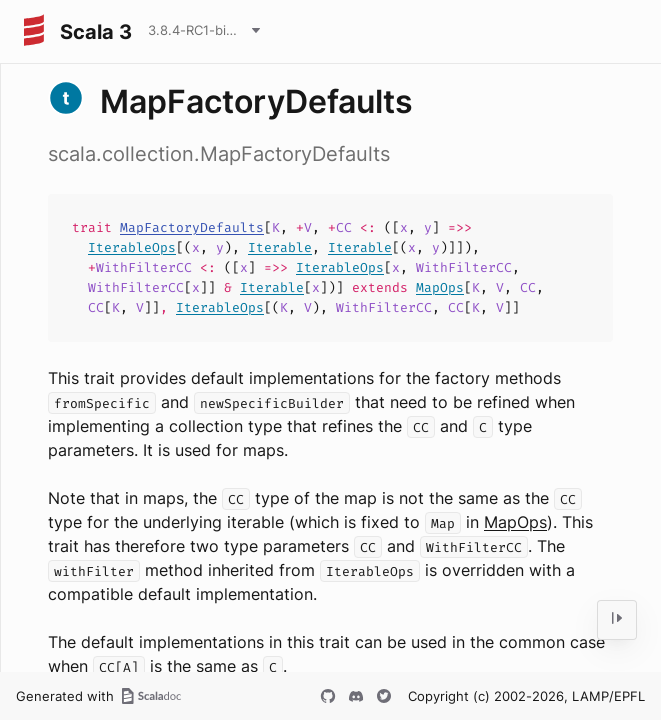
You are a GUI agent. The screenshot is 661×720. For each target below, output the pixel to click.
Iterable (280, 247)
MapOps (440, 287)
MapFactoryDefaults (192, 227)
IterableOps (132, 247)
